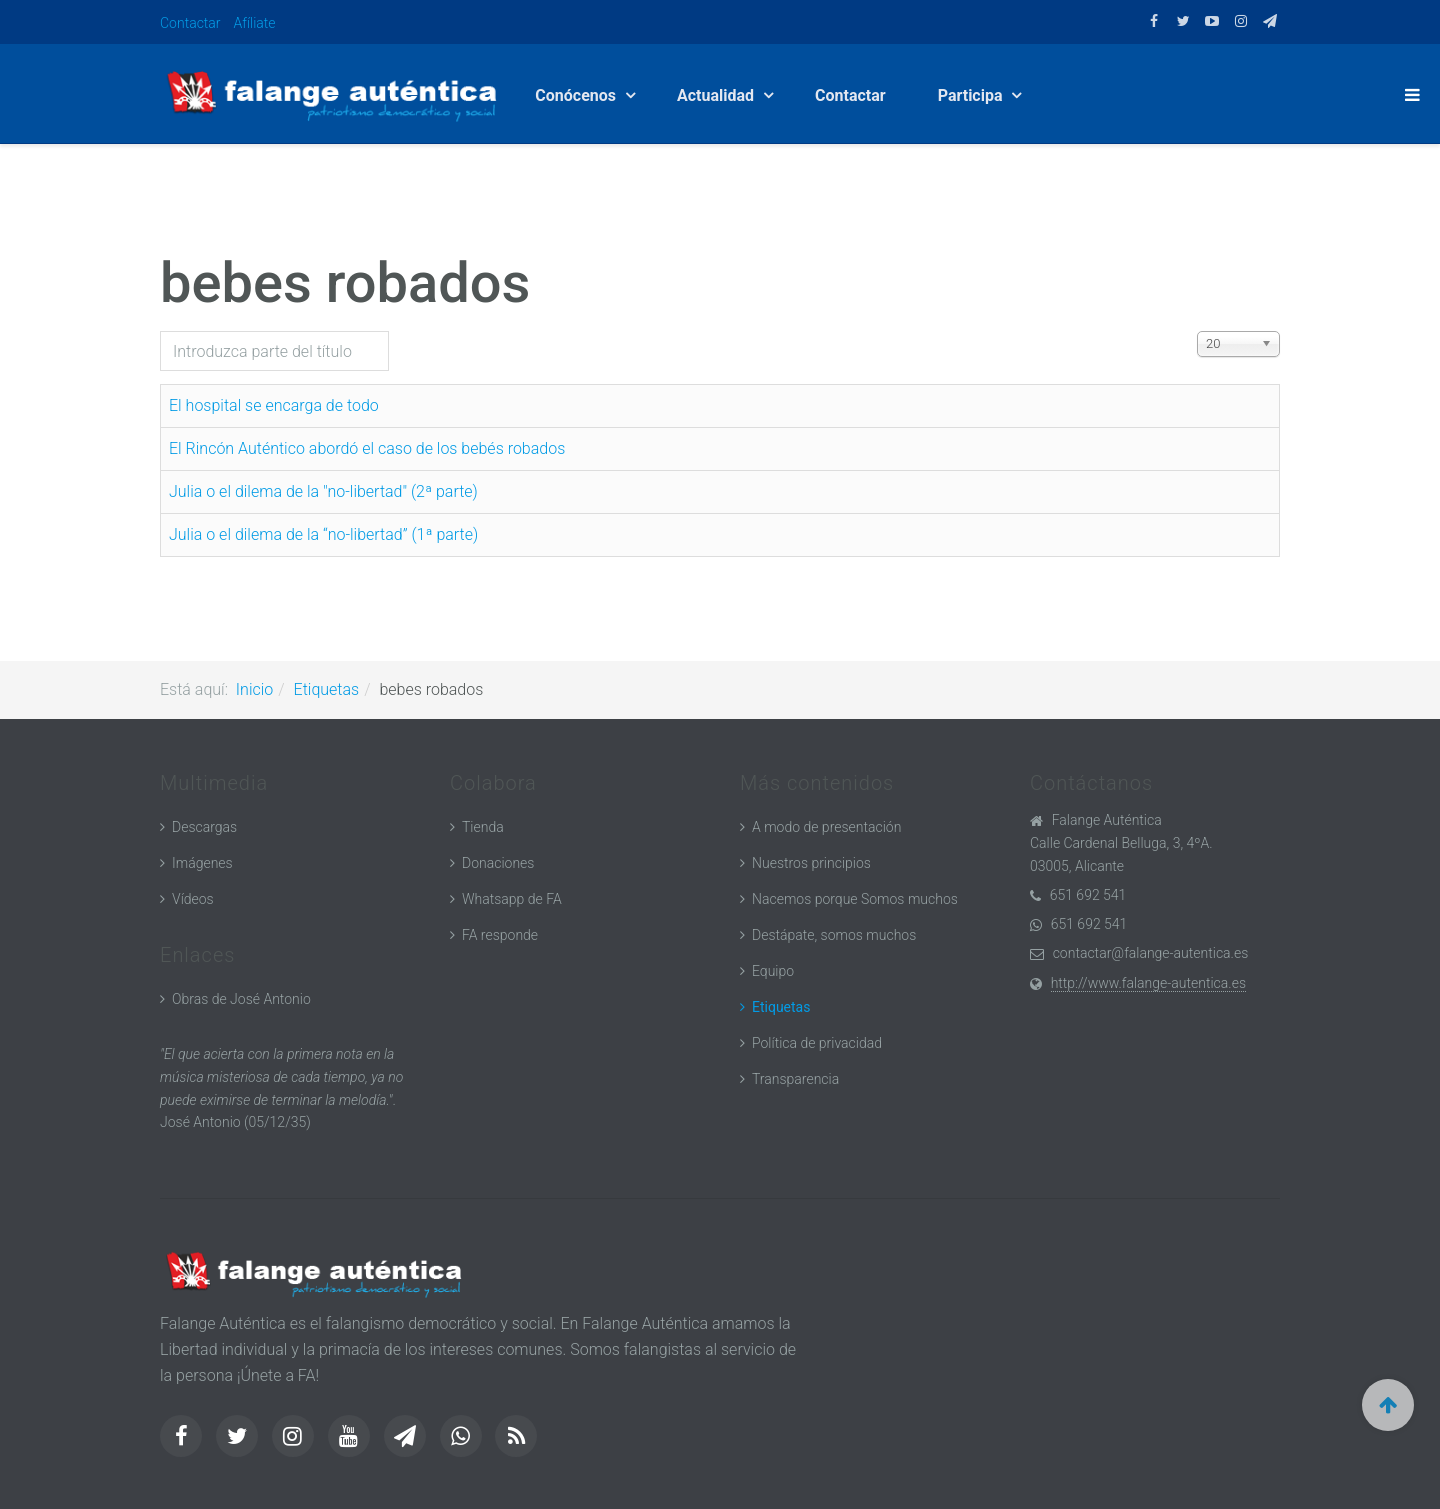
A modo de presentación (826, 827)
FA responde (500, 935)
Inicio (254, 689)
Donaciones (498, 863)
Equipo (773, 971)
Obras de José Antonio (241, 999)
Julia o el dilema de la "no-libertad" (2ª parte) (323, 491)
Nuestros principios (811, 863)
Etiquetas (327, 689)
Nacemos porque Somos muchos (855, 899)
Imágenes (202, 863)
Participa (972, 95)
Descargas (204, 827)
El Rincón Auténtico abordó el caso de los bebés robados (367, 448)
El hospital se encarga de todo (274, 405)
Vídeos (193, 899)
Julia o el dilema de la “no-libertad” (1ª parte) (323, 534)
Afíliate (255, 23)
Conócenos (577, 95)
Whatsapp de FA (512, 899)
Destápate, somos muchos (834, 935)
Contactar (190, 23)
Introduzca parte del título (160, 331)
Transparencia (795, 1079)
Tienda (483, 827)
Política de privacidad (817, 1043)
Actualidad (717, 95)
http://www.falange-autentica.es (1148, 983)
